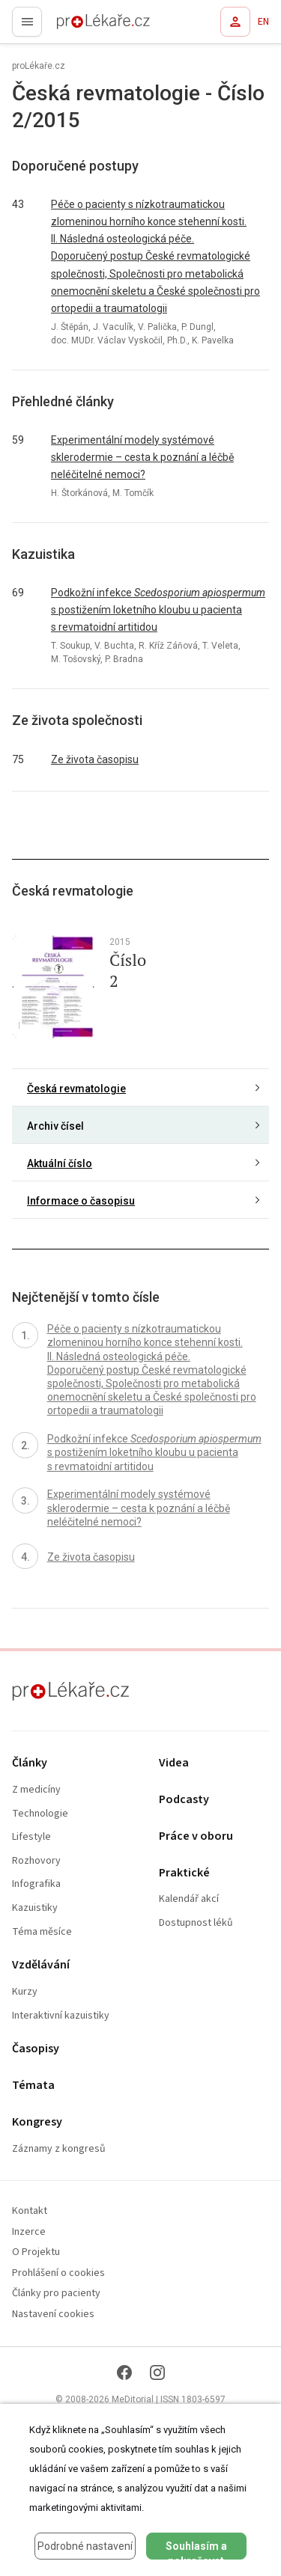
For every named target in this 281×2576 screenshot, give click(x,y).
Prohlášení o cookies (58, 2273)
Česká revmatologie (76, 1089)
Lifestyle (31, 1837)
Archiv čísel (55, 1126)
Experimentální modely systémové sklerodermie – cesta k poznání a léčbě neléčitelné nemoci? (142, 457)
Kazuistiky (35, 1908)
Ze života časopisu (95, 759)
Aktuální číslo (59, 1163)
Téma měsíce (42, 1932)
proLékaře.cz (76, 26)
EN (263, 21)
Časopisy (35, 2049)
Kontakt (29, 2211)
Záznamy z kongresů (59, 2149)
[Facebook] (124, 2372)
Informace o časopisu (81, 1201)
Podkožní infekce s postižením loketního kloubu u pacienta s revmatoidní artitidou (158, 610)
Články (29, 1763)
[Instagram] (157, 2372)
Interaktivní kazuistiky (60, 2016)
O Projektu (36, 2252)
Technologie (40, 1814)
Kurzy (24, 1992)
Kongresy (37, 2122)
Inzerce (29, 2232)
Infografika (36, 1884)
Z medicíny (36, 1790)
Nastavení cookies (53, 2314)
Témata (33, 2085)
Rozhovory (36, 1861)
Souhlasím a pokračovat (196, 2550)
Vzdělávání (41, 1965)
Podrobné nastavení (85, 2546)
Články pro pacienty (56, 2293)
